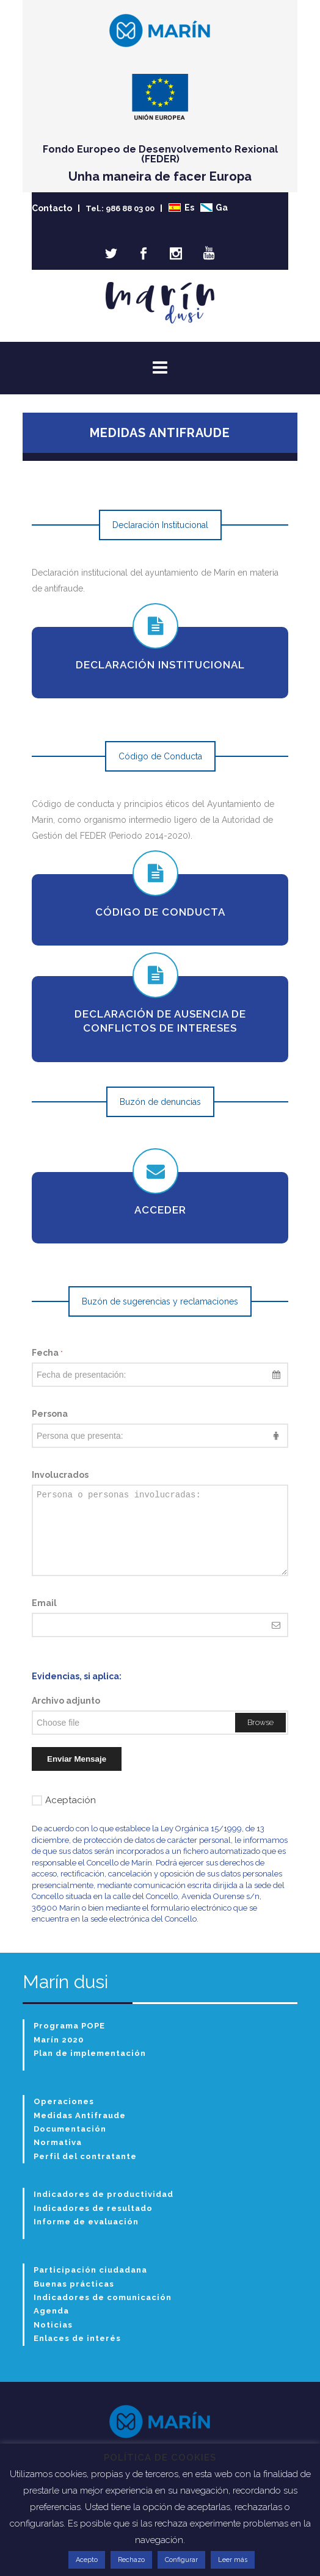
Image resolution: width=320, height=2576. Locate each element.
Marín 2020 (59, 2039)
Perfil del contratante (85, 2156)
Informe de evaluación (86, 2221)
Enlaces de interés (77, 2338)
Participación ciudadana (90, 2269)
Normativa (58, 2142)
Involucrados (60, 1475)
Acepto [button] (87, 2560)
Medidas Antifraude (80, 2115)
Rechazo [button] (131, 2560)
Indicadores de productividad (103, 2194)
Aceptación (64, 1800)
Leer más (232, 2560)
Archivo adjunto (66, 1701)
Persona (50, 1414)
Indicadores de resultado (93, 2208)
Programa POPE (69, 2025)
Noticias (53, 2324)
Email (44, 1603)
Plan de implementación (90, 2053)
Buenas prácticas (74, 2283)
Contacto (52, 208)
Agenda (51, 2310)
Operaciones (64, 2101)
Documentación (70, 2128)
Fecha (47, 1353)
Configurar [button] (181, 2560)
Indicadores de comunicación (103, 2297)
